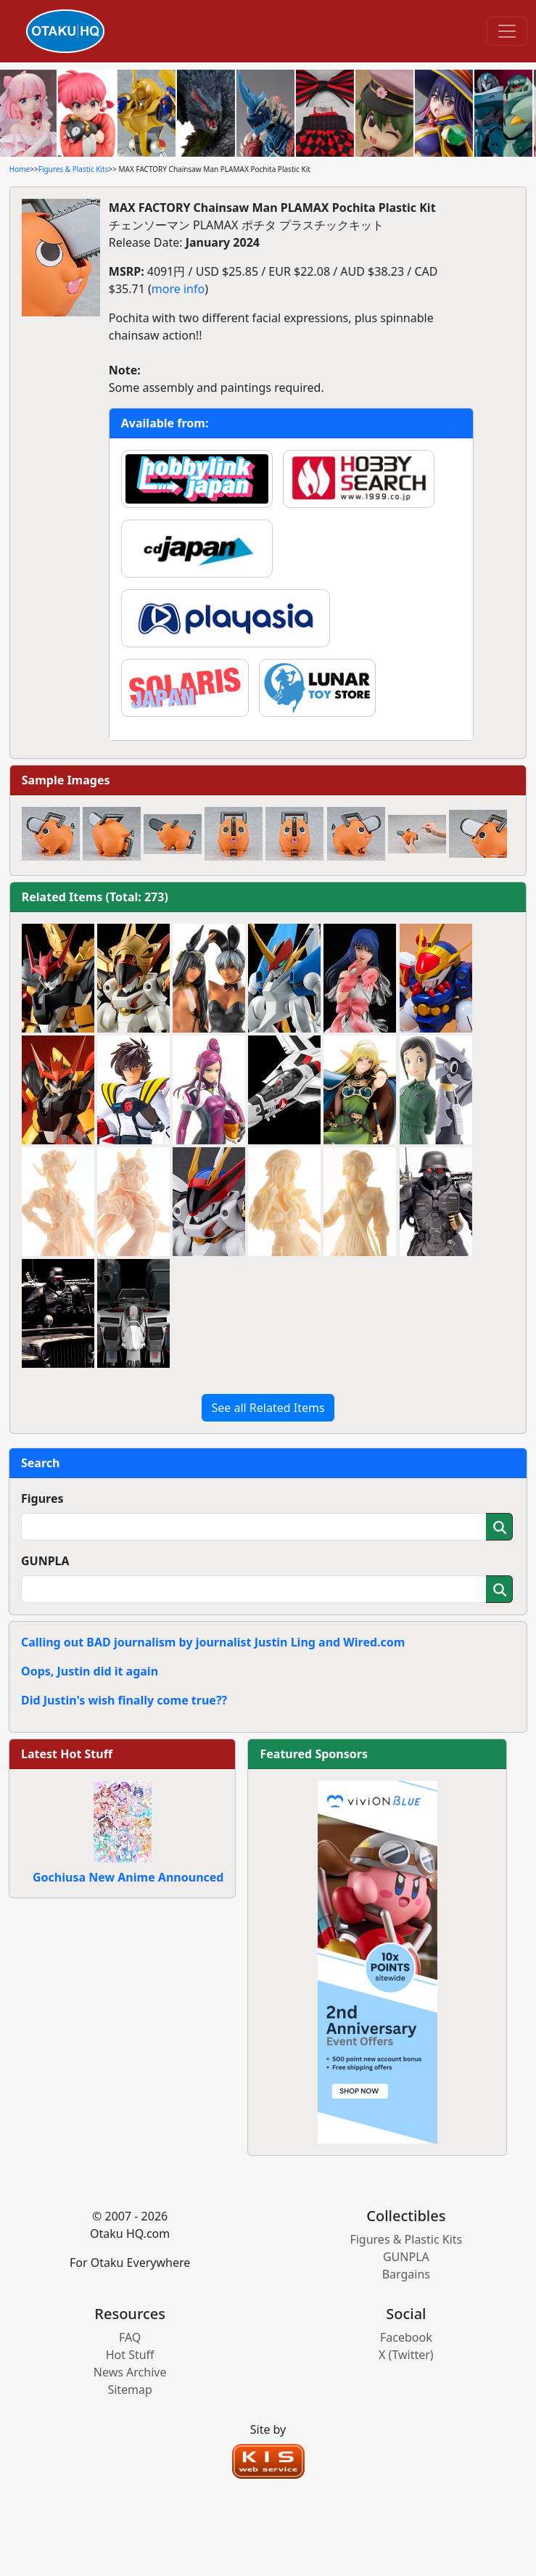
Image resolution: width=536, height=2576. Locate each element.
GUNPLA (45, 1561)
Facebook (406, 2337)
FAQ (130, 2337)
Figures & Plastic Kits (73, 169)
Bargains (406, 2274)
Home (19, 169)
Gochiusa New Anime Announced (128, 1877)
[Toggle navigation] (507, 31)
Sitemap (129, 2389)
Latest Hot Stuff (66, 1754)
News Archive (130, 2372)
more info (178, 289)
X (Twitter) (406, 2355)
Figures (42, 1498)
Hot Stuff (130, 2355)
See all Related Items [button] (267, 1408)
